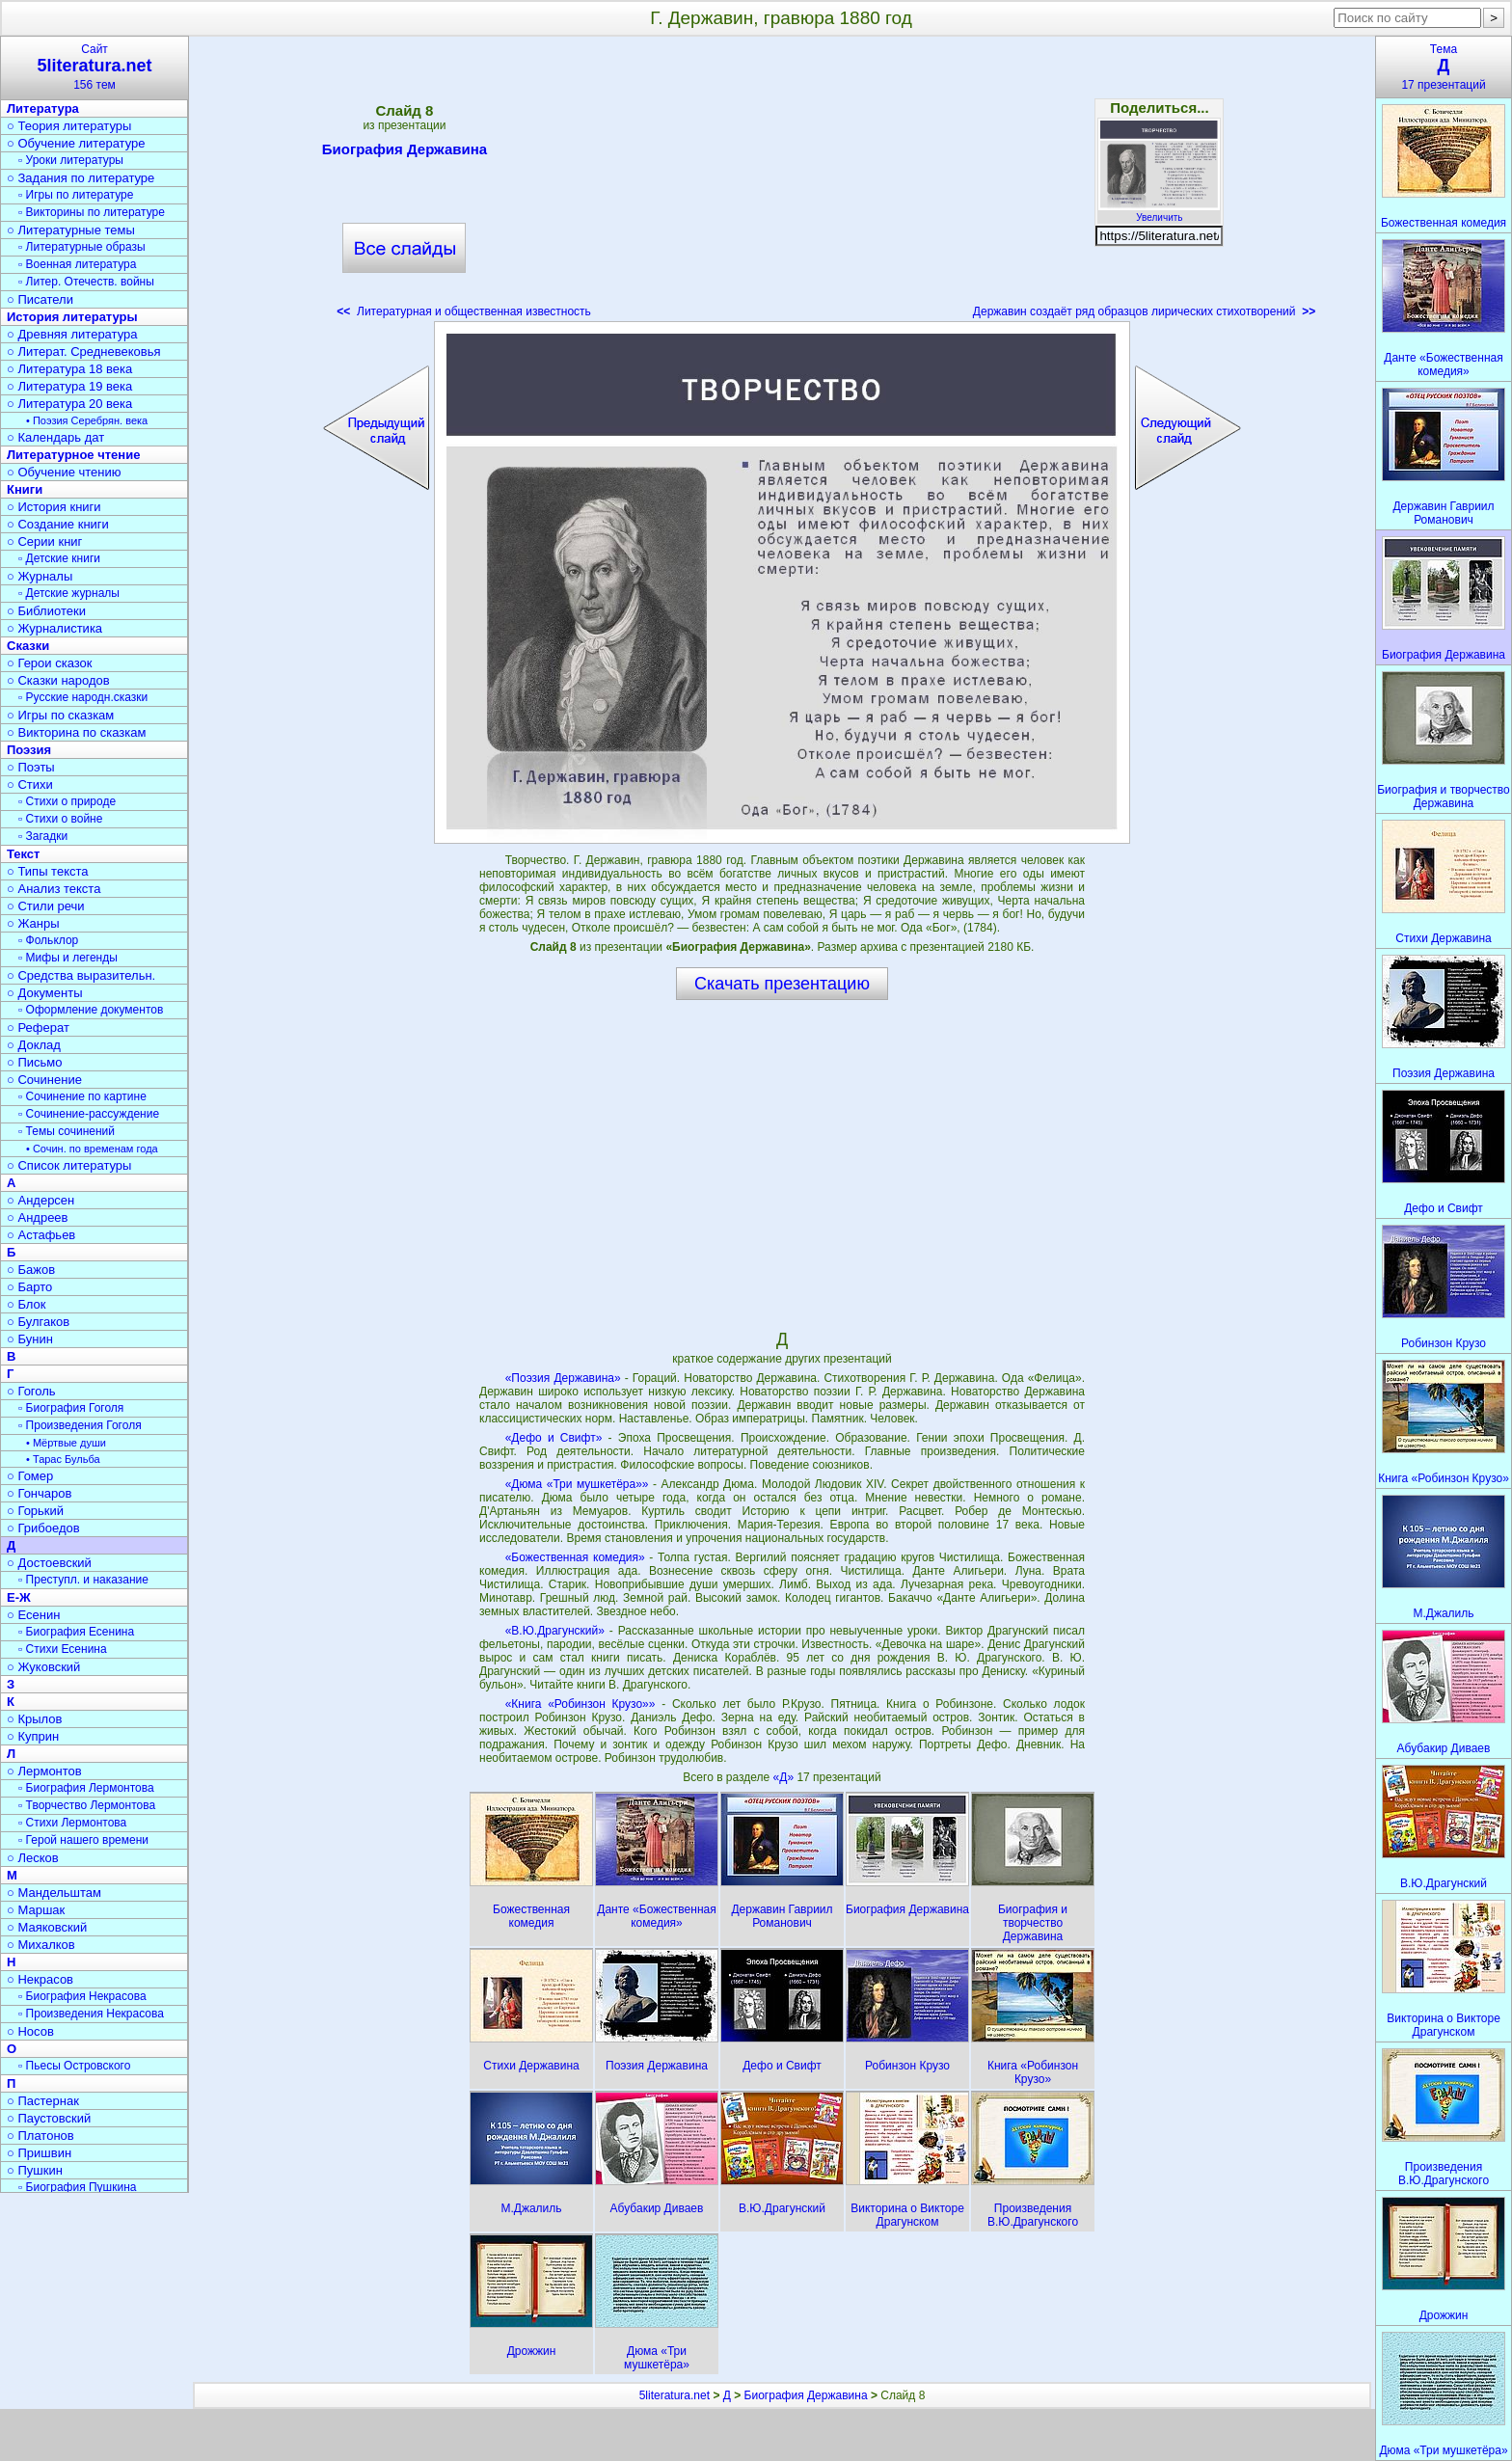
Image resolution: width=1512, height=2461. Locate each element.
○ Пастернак (43, 2101)
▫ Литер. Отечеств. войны (86, 281)
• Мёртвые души (66, 1442)
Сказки (28, 645)
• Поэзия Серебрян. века (87, 420)
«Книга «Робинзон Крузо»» (580, 1704)
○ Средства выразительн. (81, 975)
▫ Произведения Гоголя (80, 1425)
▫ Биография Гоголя (70, 1408)
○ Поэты (31, 767)
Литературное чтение (73, 454)
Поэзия (29, 750)
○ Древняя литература (72, 334)
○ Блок (26, 1304)
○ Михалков (41, 1944)
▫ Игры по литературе (75, 195)
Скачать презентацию (782, 983)
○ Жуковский (43, 1667)
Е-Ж (19, 1597)
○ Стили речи (46, 906)
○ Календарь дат (55, 437)
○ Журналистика (54, 628)
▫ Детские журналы (69, 593)
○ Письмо (35, 1062)
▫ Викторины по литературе (91, 212)
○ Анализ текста (53, 888)
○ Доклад (34, 1045)
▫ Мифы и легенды (68, 957)
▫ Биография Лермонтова (86, 1788)
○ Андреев (37, 1217)
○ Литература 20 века (69, 403)
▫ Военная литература (77, 264)
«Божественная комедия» (575, 1557)
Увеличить (1159, 212)
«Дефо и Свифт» (554, 1438)
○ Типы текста (48, 871)
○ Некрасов (40, 1979)
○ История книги (54, 507)
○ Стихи (30, 784)
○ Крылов (34, 1719)
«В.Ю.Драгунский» (555, 1630)
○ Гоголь (31, 1391)
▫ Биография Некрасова (82, 1996)
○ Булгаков (38, 1321)
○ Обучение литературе (76, 143)
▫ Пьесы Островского (74, 2065)
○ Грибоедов (43, 1528)
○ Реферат (38, 1027)
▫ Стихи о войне (60, 818)
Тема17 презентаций (1443, 67)
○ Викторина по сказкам (76, 732)
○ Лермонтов (44, 1771)
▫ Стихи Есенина (62, 1649)
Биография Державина (404, 152)
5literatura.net (674, 2395)
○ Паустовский (49, 2118)
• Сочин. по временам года (92, 1148)
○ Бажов (31, 1269)
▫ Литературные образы (82, 247)
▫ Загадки (43, 836)
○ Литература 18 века (69, 369)
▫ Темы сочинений (66, 1131)
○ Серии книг (44, 541)
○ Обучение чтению (64, 472)
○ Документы (44, 993)
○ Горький (35, 1510)
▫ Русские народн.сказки (83, 697)
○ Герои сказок (50, 663)
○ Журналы (39, 576)
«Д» (785, 1777)
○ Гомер (30, 1476)
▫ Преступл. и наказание (83, 1579)
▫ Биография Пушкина (77, 2187)
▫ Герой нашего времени (83, 1840)
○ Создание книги (58, 524)
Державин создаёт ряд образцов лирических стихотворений (1144, 311)
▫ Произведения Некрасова (91, 2013)
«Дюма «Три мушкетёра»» (577, 1484)
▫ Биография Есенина (76, 1631)
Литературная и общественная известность (464, 311)
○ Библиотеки (46, 611)
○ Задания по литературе (80, 178)
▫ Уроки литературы (70, 160)
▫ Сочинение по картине (82, 1096)
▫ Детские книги (59, 558)
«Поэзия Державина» (563, 1378)
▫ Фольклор (48, 940)
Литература (43, 108)
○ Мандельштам (54, 1892)
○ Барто (29, 1287)
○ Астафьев (41, 1235)
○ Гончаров (39, 1493)
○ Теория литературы (69, 126)
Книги (24, 489)
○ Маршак (36, 1910)
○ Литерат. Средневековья (84, 351)
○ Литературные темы (71, 230)
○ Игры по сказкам (60, 715)
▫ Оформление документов (90, 1009)
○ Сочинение (44, 1079)
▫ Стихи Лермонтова (72, 1822)
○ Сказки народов (58, 680)
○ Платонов (40, 2135)
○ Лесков (33, 1858)
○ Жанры (33, 923)
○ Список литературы (69, 1165)
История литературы (72, 317)
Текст (23, 854)
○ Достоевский (49, 1562)
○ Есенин (33, 1615)
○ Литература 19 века (69, 386)
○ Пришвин (39, 2153)
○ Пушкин (35, 2170)
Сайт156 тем (94, 67)
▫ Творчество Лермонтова (86, 1805)
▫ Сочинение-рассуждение (88, 1114)
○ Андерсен (40, 1200)
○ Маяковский (47, 1927)
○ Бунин (30, 1339)
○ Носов (30, 2031)
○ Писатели (40, 299)
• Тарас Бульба (63, 1459)
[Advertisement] (782, 183)
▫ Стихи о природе (67, 801)
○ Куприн (33, 1736)
